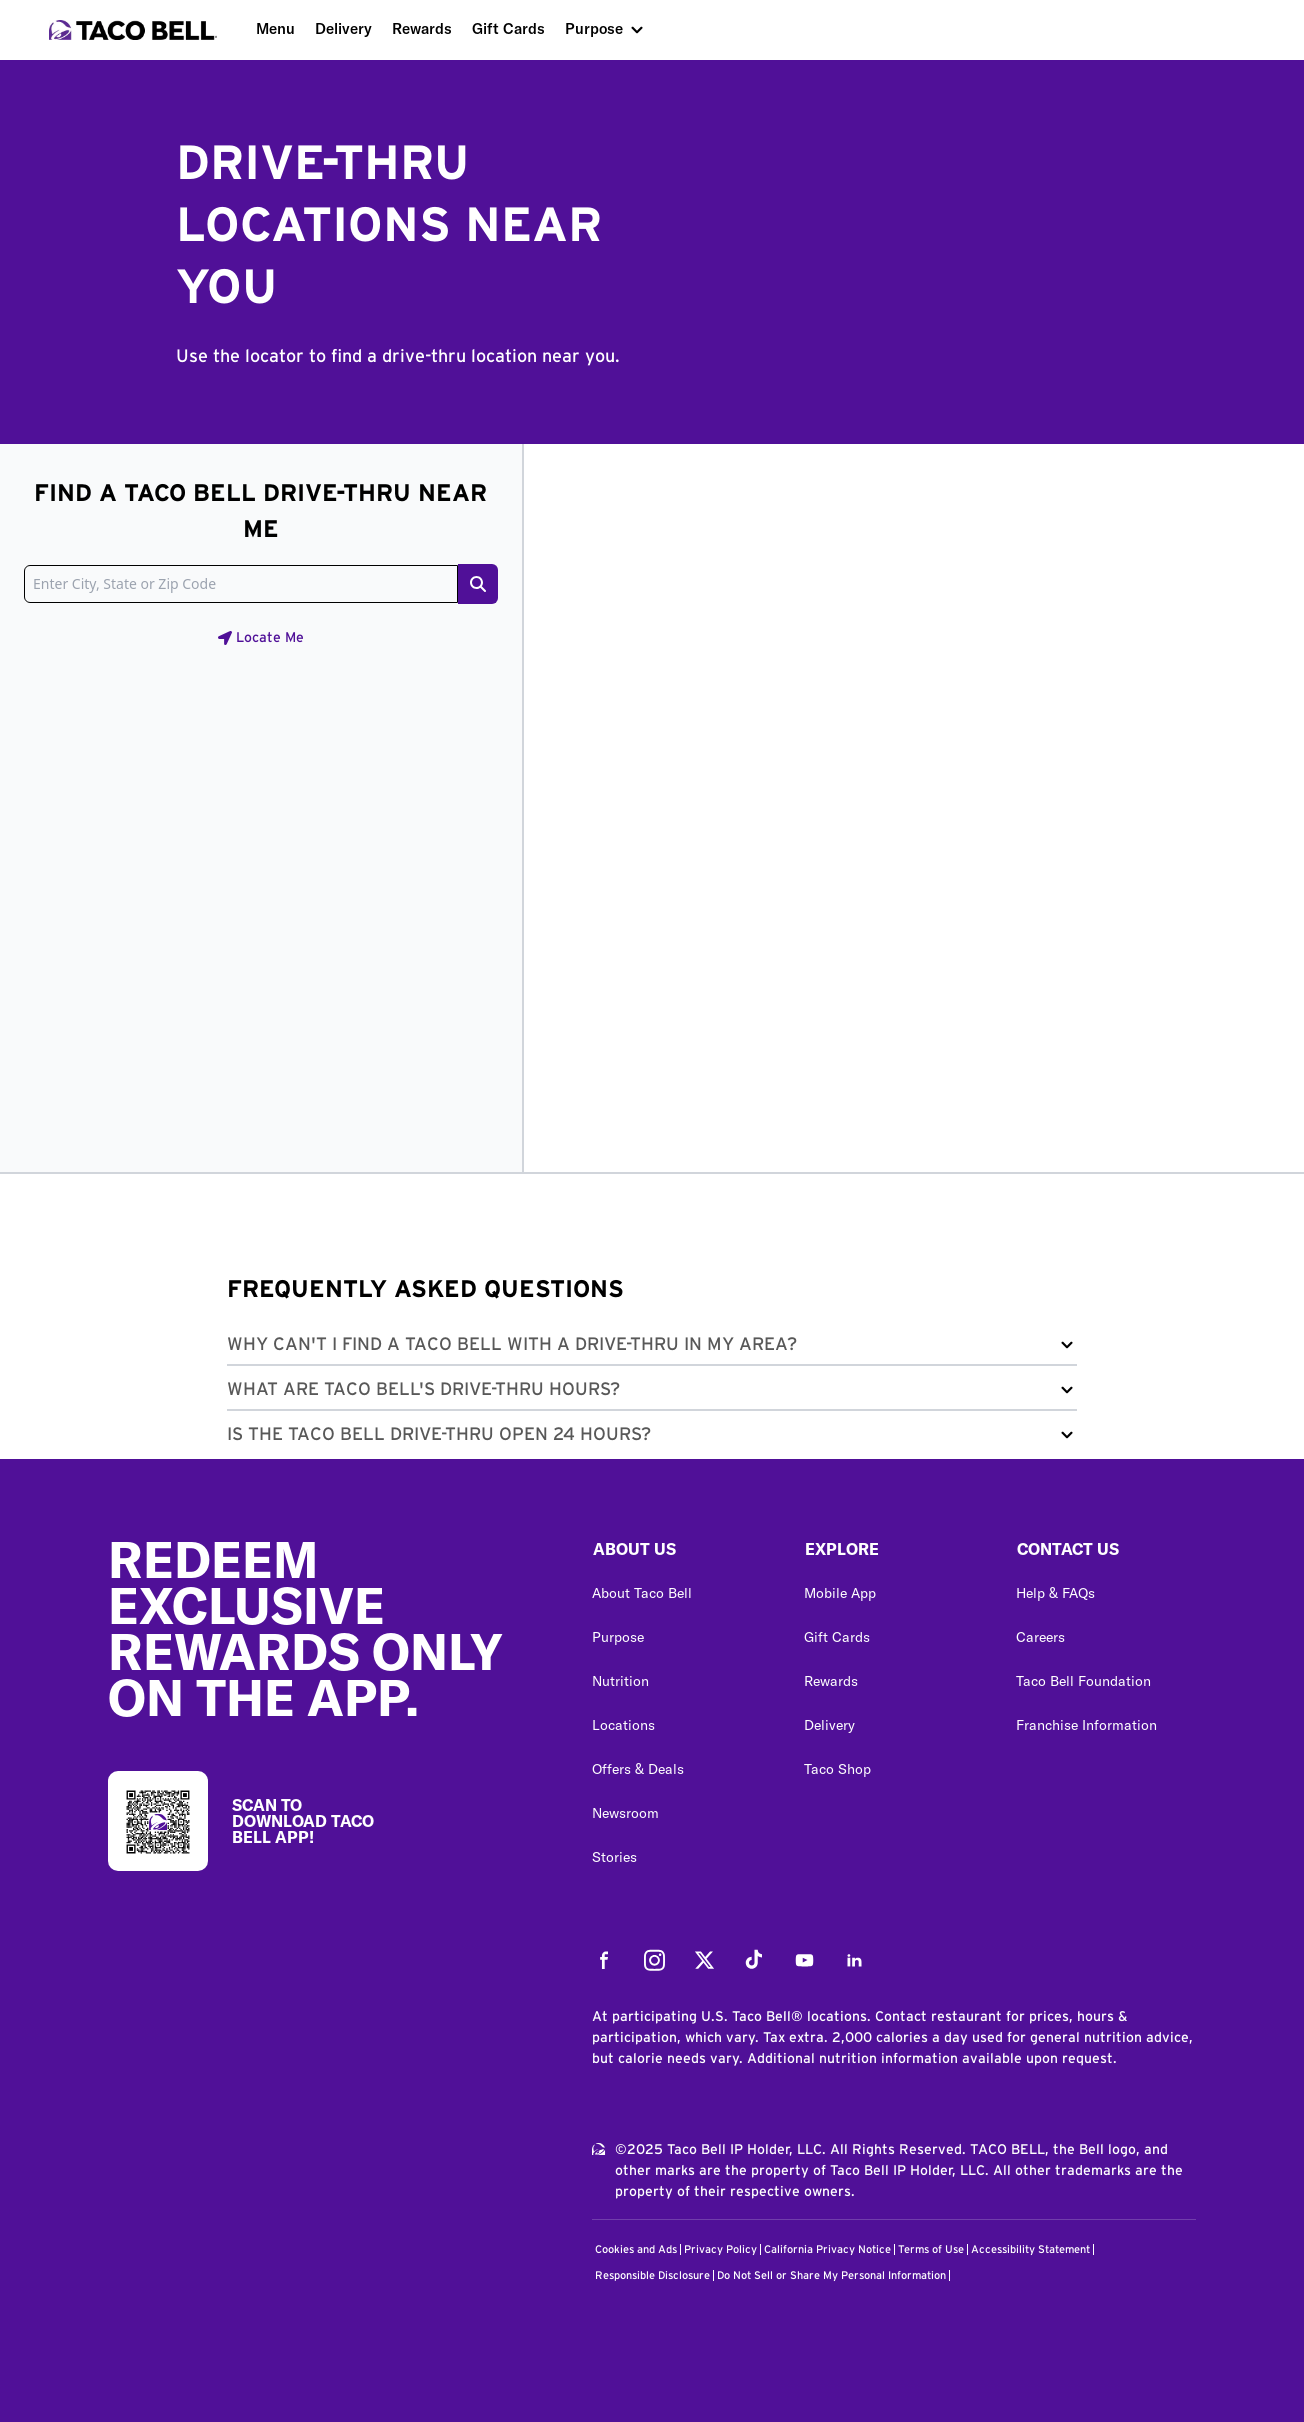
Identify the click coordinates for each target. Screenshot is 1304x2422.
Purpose (594, 28)
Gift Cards (508, 28)
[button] (652, 1348)
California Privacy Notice (827, 2249)
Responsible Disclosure (652, 2275)
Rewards (422, 28)
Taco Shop (837, 1769)
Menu (275, 28)
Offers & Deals (638, 1769)
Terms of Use (931, 2249)
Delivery (343, 28)
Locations (623, 1725)
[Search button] (478, 584)
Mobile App (840, 1593)
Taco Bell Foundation (1083, 1681)
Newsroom (625, 1813)
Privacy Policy (720, 2249)
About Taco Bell (642, 1593)
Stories (614, 1857)
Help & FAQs (1055, 1593)
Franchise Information (1086, 1725)
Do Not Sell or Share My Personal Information (831, 2275)
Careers (1040, 1637)
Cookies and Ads (636, 2249)
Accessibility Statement (1030, 2249)
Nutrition (620, 1681)
